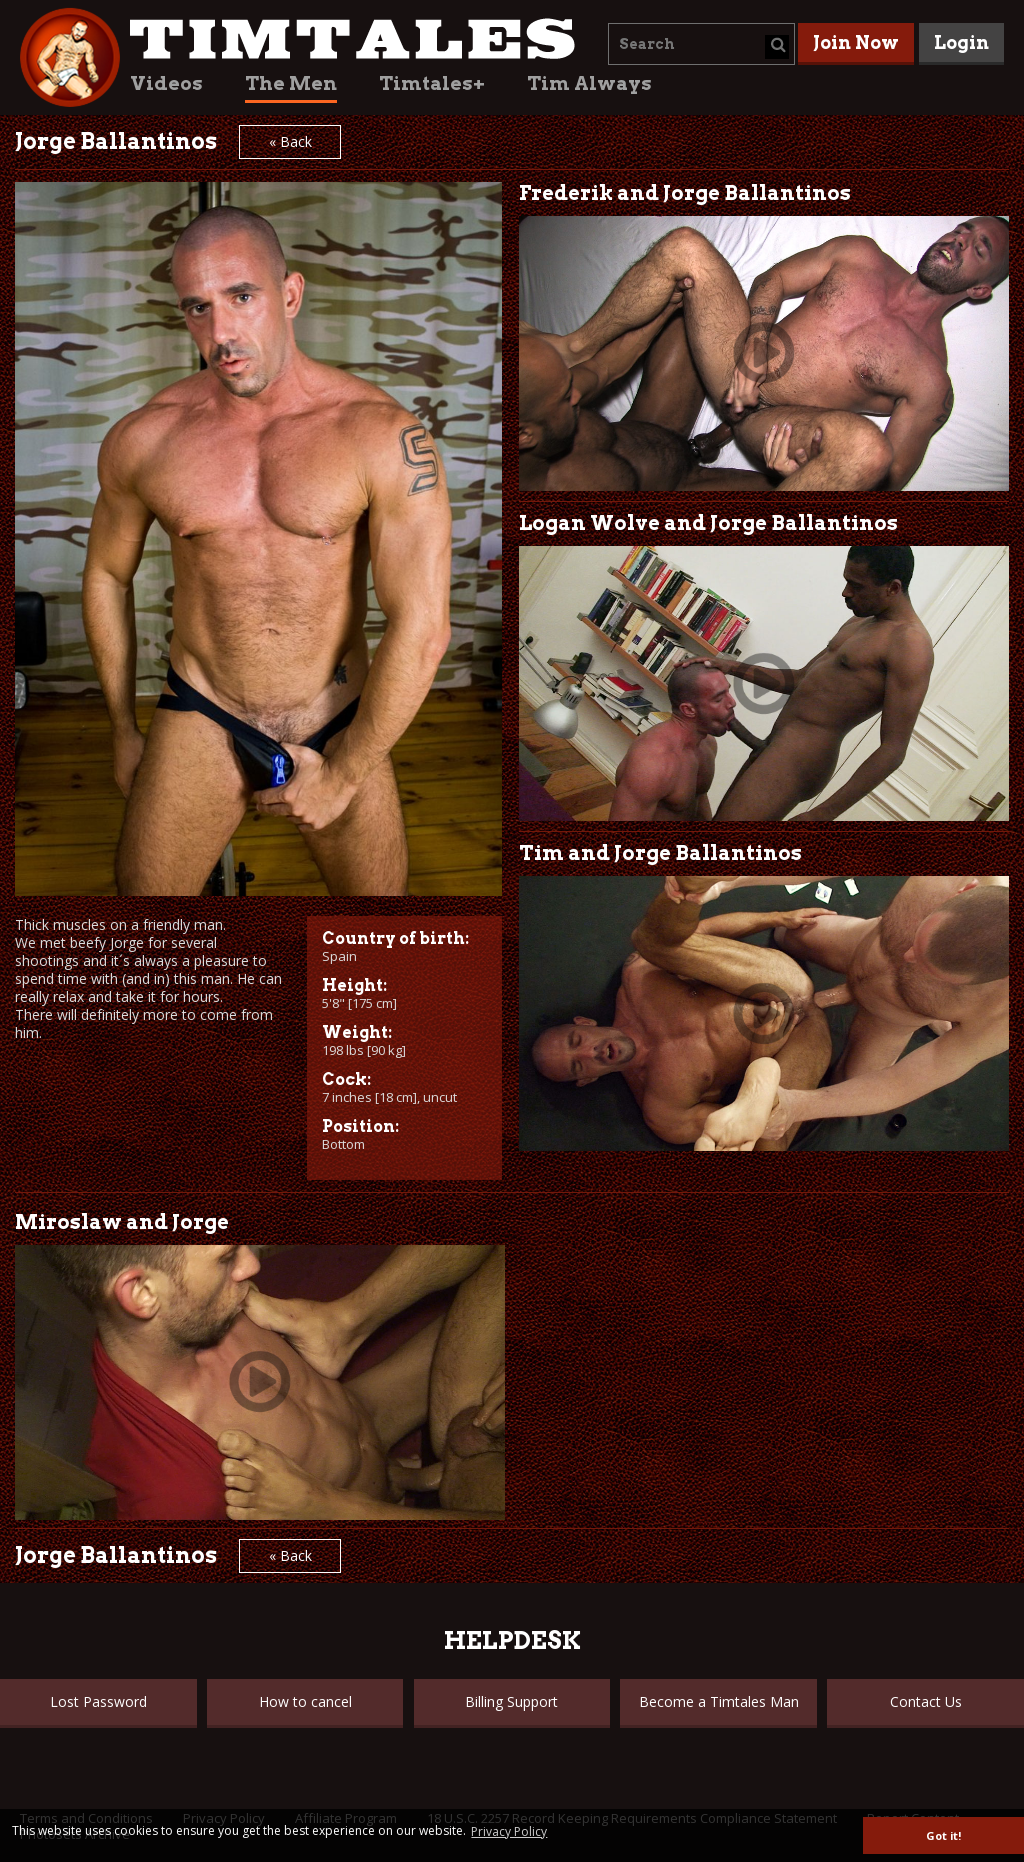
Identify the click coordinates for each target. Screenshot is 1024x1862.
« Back (290, 141)
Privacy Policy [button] (509, 1831)
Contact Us (926, 1701)
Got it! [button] (943, 1835)
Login (961, 42)
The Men (291, 83)
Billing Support (511, 1701)
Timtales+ (432, 83)
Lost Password (98, 1701)
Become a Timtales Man (719, 1701)
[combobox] (701, 44)
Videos (166, 83)
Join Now (856, 42)
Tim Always (589, 83)
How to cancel (305, 1701)
